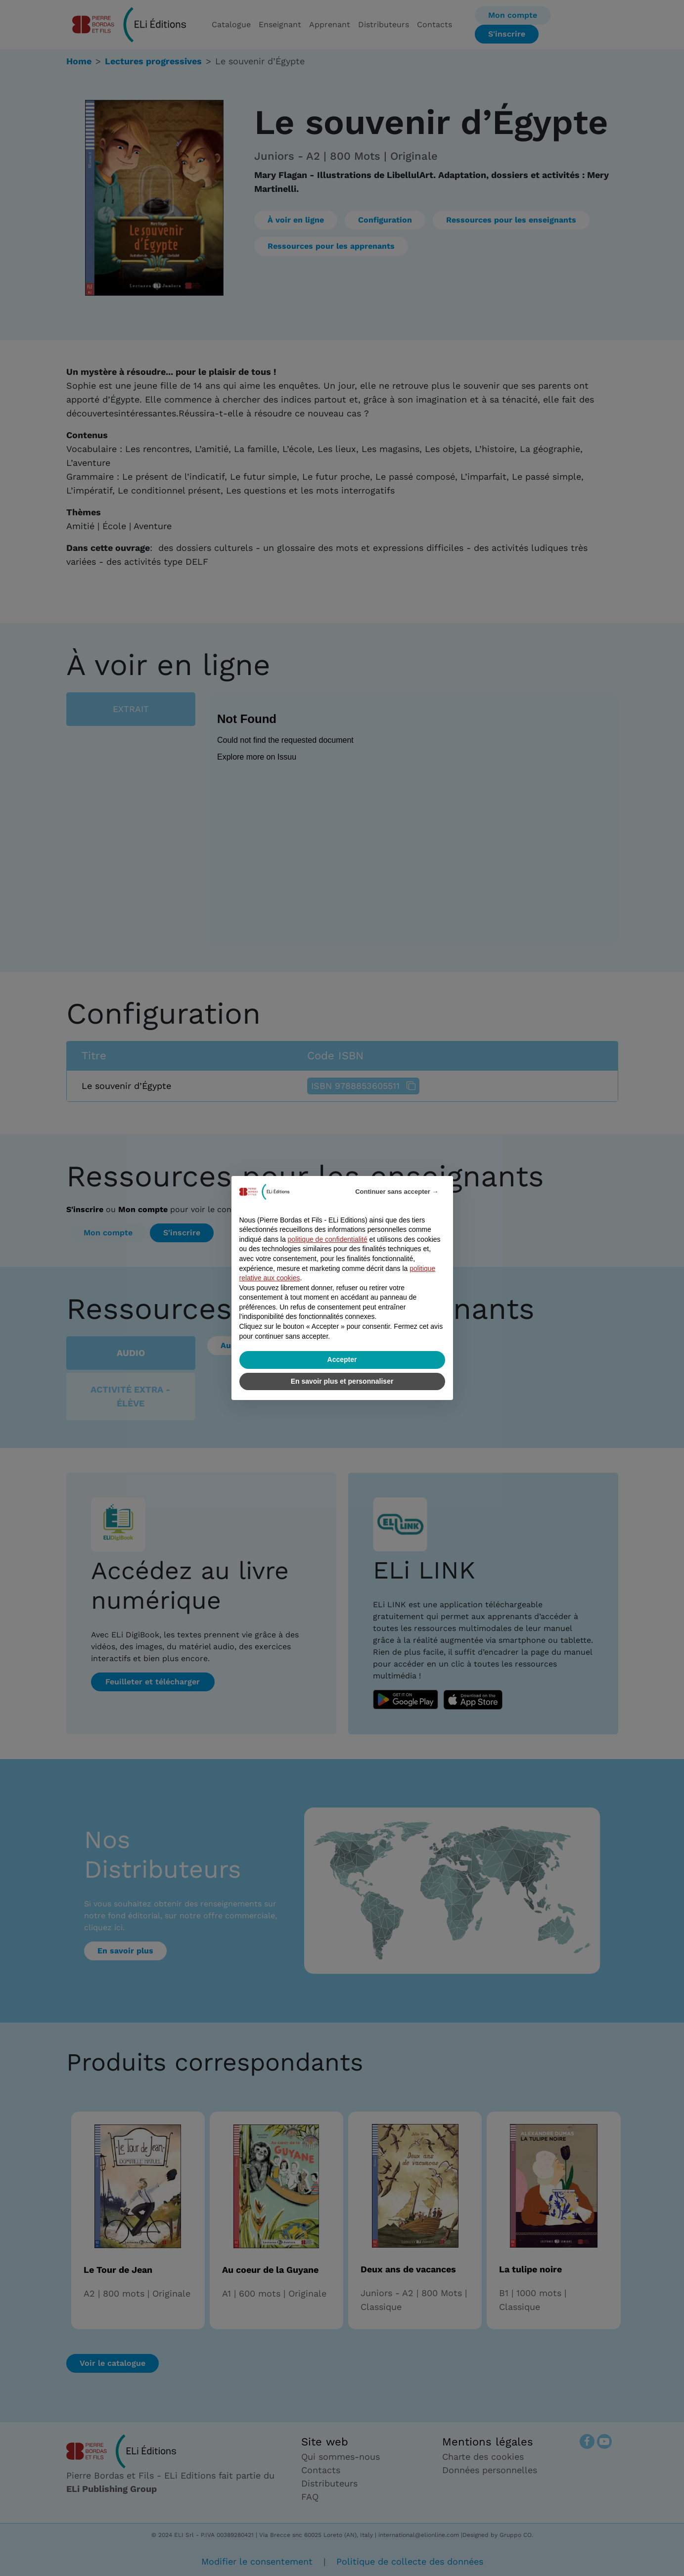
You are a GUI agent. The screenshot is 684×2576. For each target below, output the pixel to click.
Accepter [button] (342, 1359)
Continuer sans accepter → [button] (396, 1191)
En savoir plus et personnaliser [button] (342, 1381)
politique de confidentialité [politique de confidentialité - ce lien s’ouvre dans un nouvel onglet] (327, 1239)
